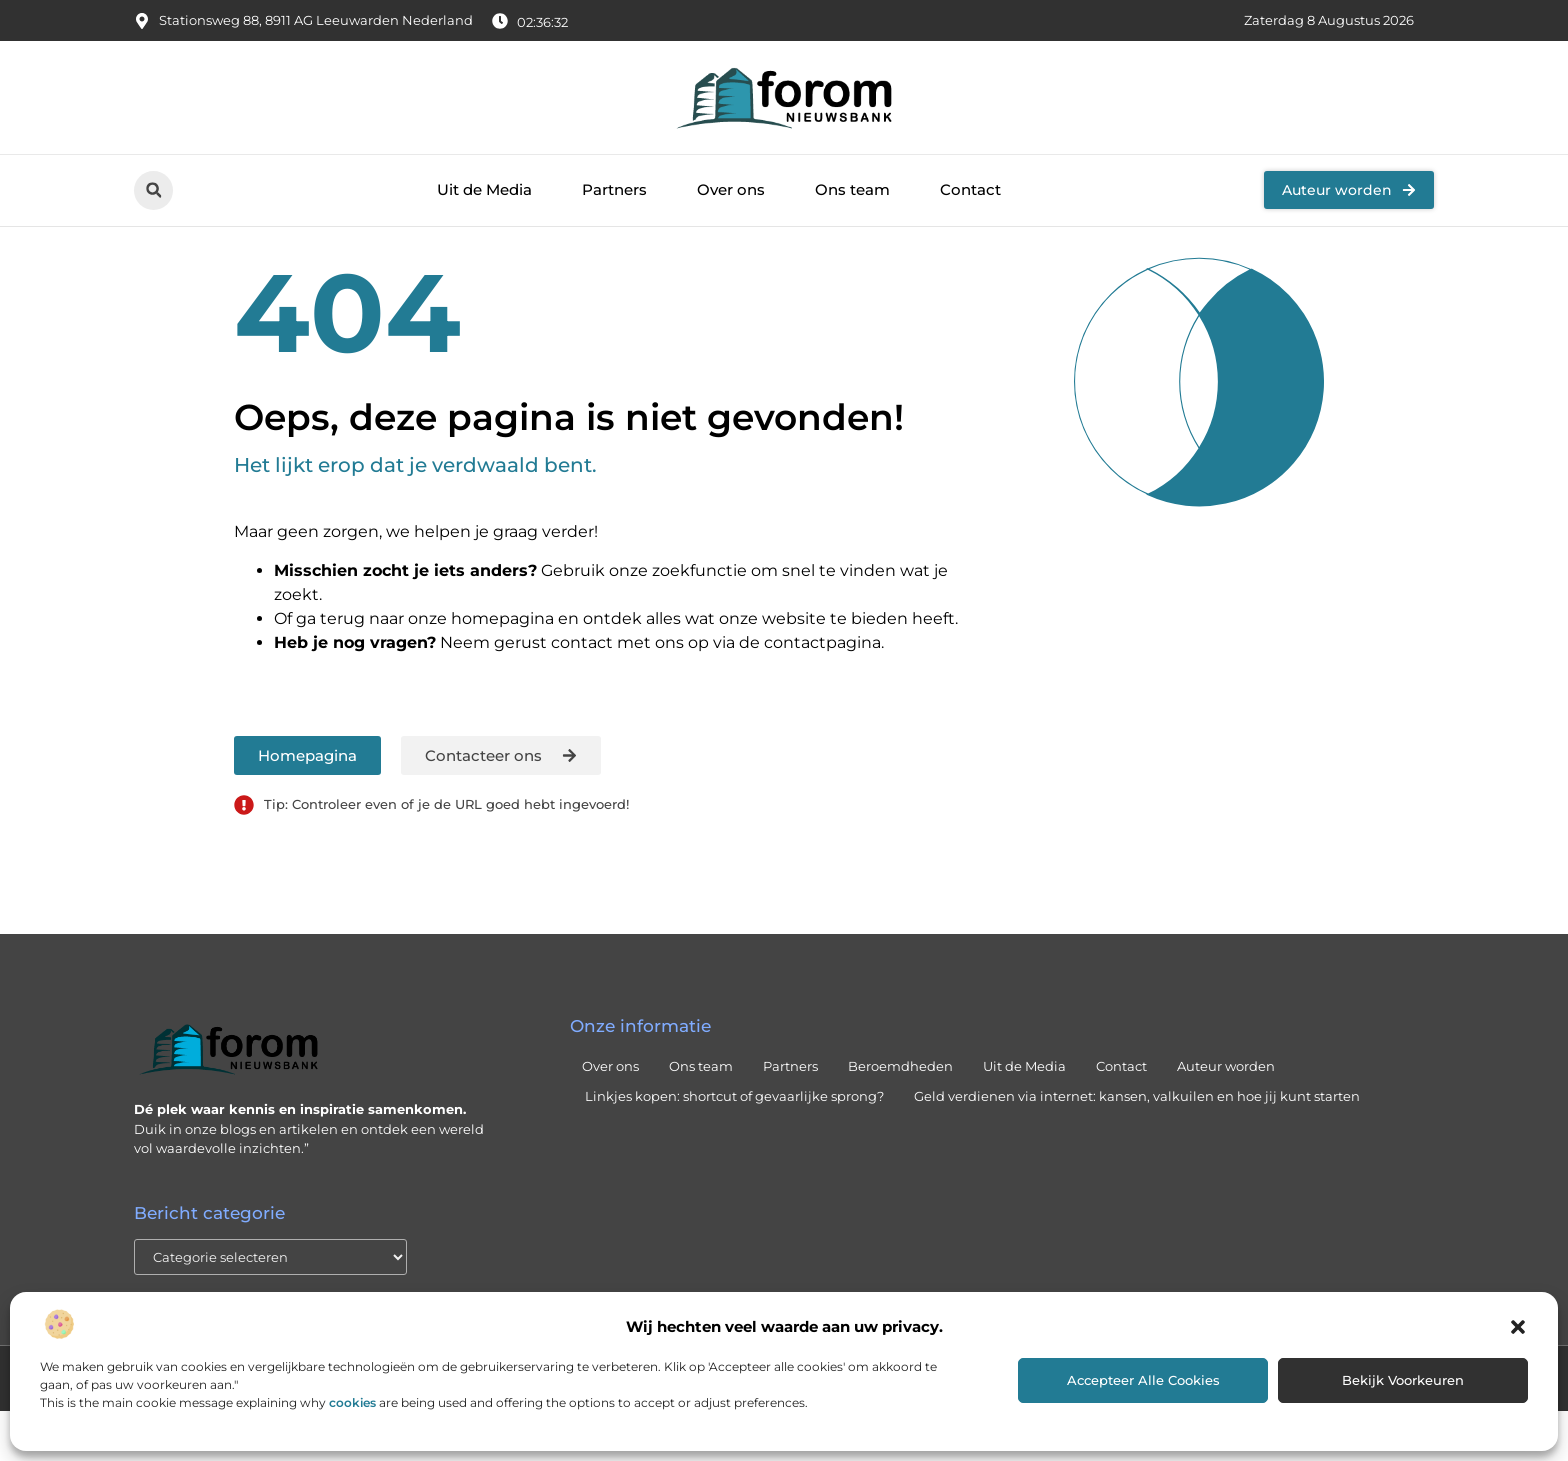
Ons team (852, 189)
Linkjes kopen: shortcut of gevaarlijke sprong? (734, 1147)
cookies (352, 1402)
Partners (614, 189)
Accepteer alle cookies (1143, 1380)
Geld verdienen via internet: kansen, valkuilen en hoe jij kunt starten (1137, 1147)
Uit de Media (484, 189)
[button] (1518, 1327)
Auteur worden (1226, 1117)
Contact (970, 189)
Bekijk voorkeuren (1403, 1380)
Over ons (731, 189)
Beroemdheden (900, 1117)
